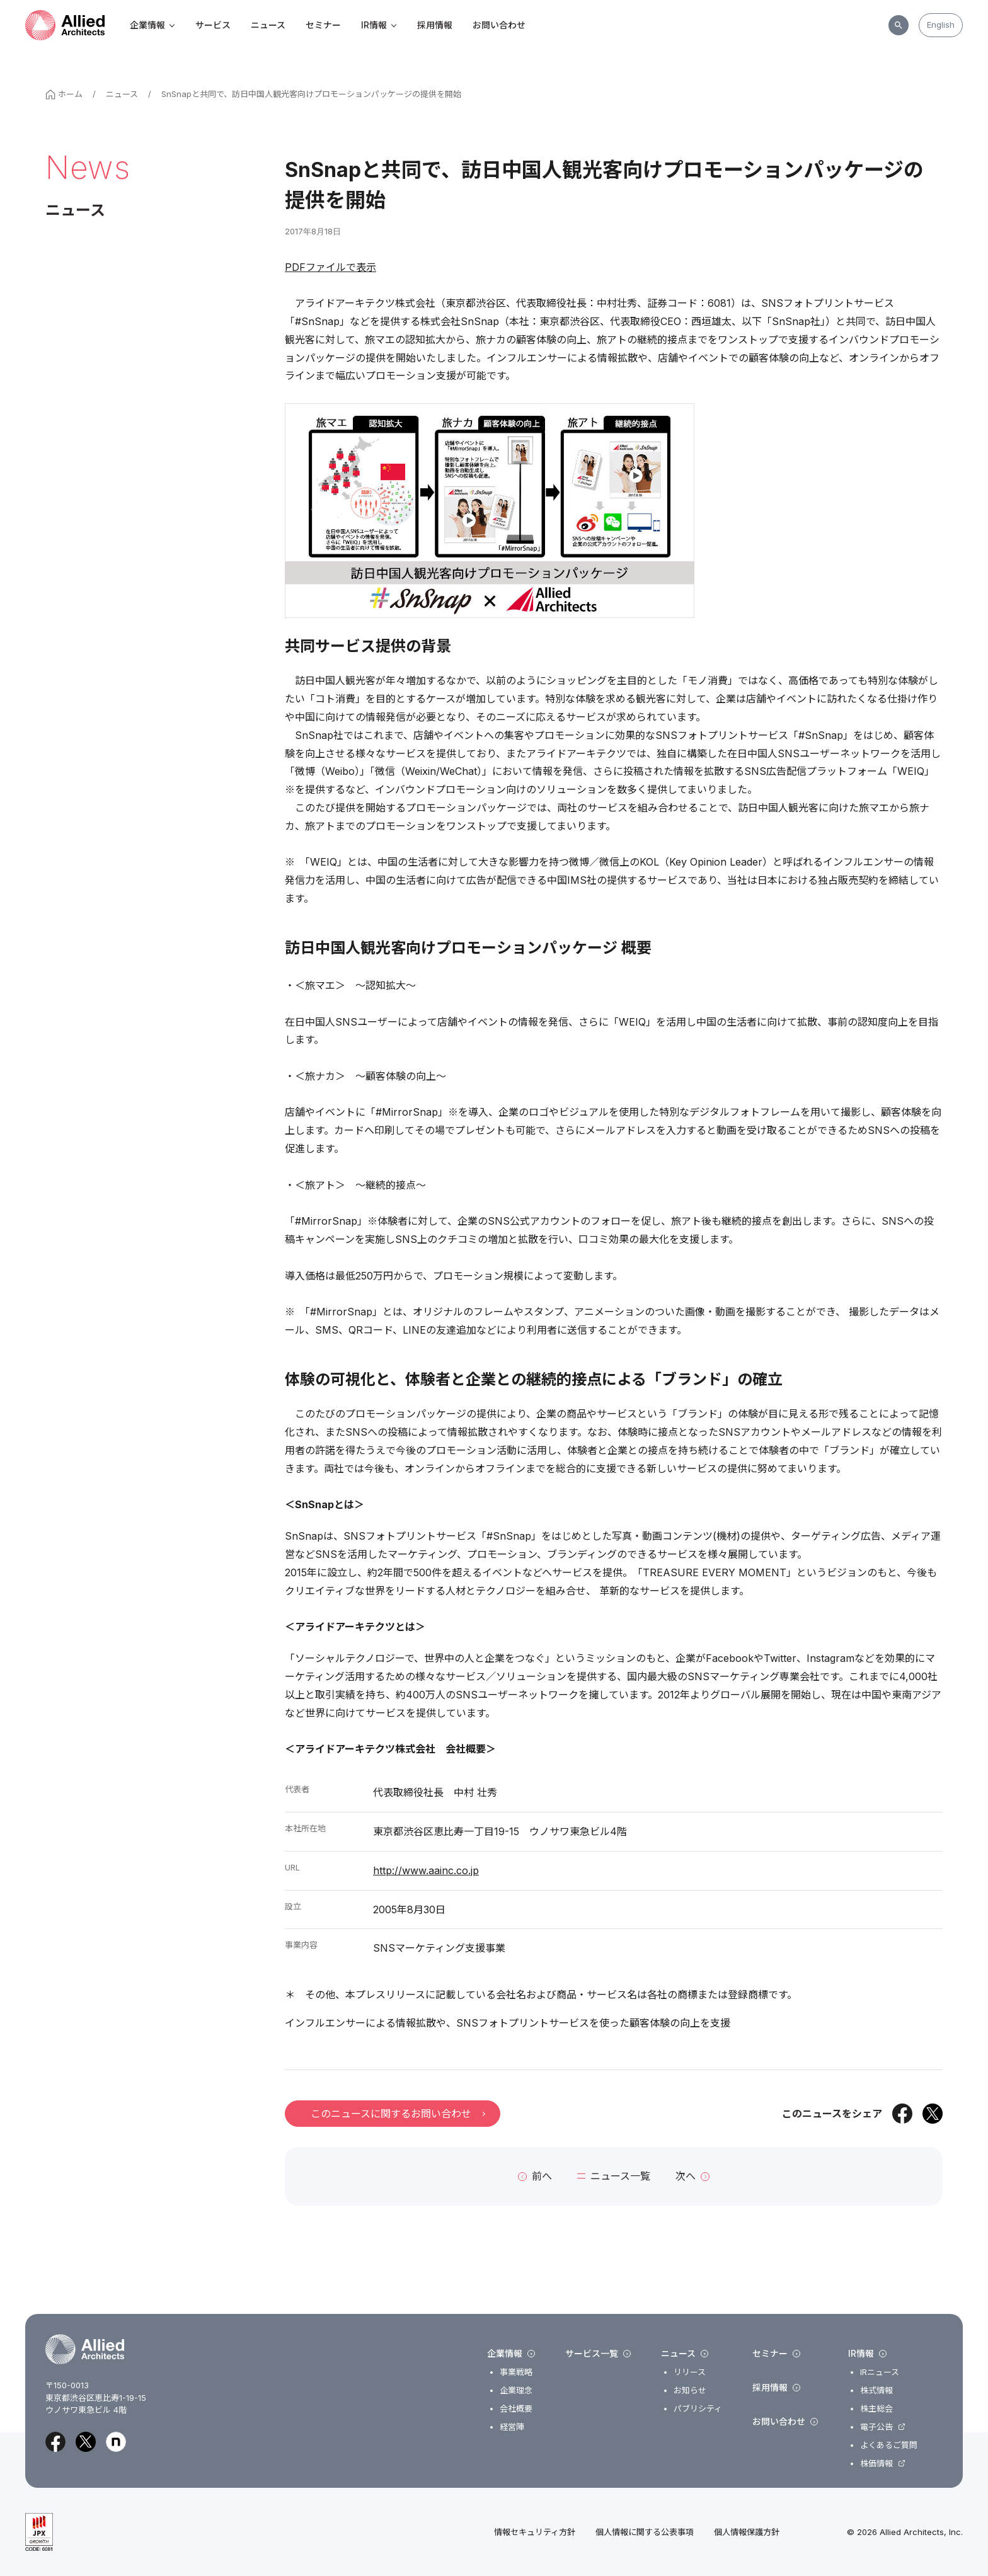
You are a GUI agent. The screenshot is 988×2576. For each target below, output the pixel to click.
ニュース (268, 25)
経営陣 (512, 2427)
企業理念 (516, 2390)
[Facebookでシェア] (902, 2114)
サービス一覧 (598, 2353)
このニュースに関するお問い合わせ (398, 2113)
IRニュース (879, 2372)
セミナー (323, 25)
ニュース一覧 (613, 2176)
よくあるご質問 (888, 2445)
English (941, 25)
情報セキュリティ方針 (534, 2532)
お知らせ (690, 2390)
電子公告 (876, 2427)
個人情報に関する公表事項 (644, 2532)
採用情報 (434, 25)
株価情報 (876, 2463)
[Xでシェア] (932, 2114)
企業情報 (152, 25)
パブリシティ (698, 2409)
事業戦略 (516, 2372)
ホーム (64, 94)
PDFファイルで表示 (330, 267)
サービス (213, 25)
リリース (690, 2372)
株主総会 (876, 2409)
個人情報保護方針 (746, 2532)
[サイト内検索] (898, 25)
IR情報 (379, 25)
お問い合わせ (499, 25)
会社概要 (516, 2409)
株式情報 (876, 2390)
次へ (692, 2176)
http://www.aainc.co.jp (426, 1870)
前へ (535, 2176)
